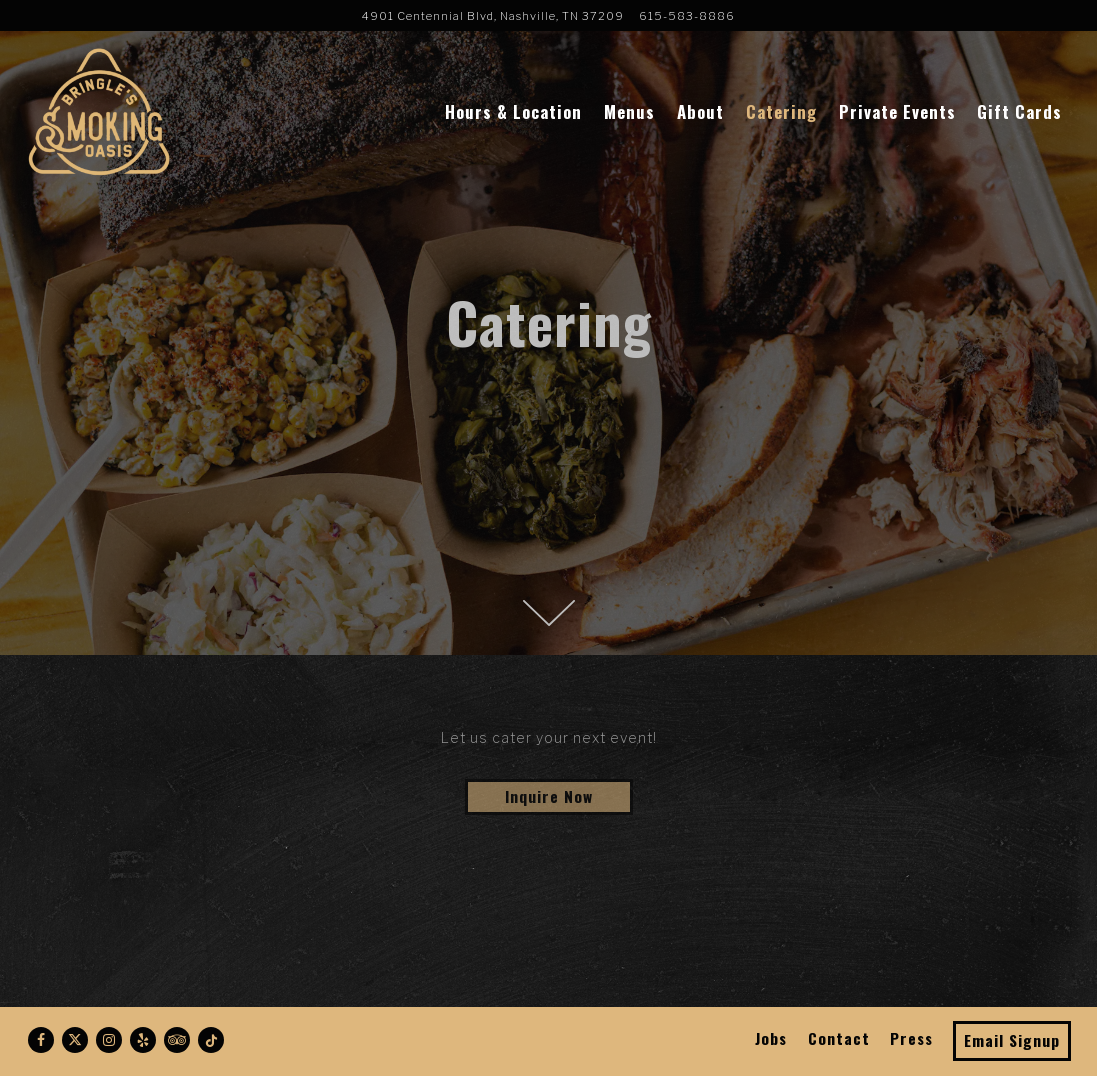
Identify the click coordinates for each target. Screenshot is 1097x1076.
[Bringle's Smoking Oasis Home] (98, 110)
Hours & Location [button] (513, 111)
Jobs (771, 1038)
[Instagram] (109, 1040)
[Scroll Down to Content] (549, 613)
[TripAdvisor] (177, 1040)
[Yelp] (143, 1040)
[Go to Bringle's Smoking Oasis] (493, 16)
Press (911, 1038)
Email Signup (1012, 1040)
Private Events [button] (897, 111)
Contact (839, 1038)
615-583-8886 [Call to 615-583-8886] (687, 16)
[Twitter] (75, 1040)
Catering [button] (781, 111)
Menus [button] (629, 111)
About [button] (700, 111)
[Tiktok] (211, 1040)
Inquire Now (549, 796)
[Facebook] (41, 1040)
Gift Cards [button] (1019, 111)
